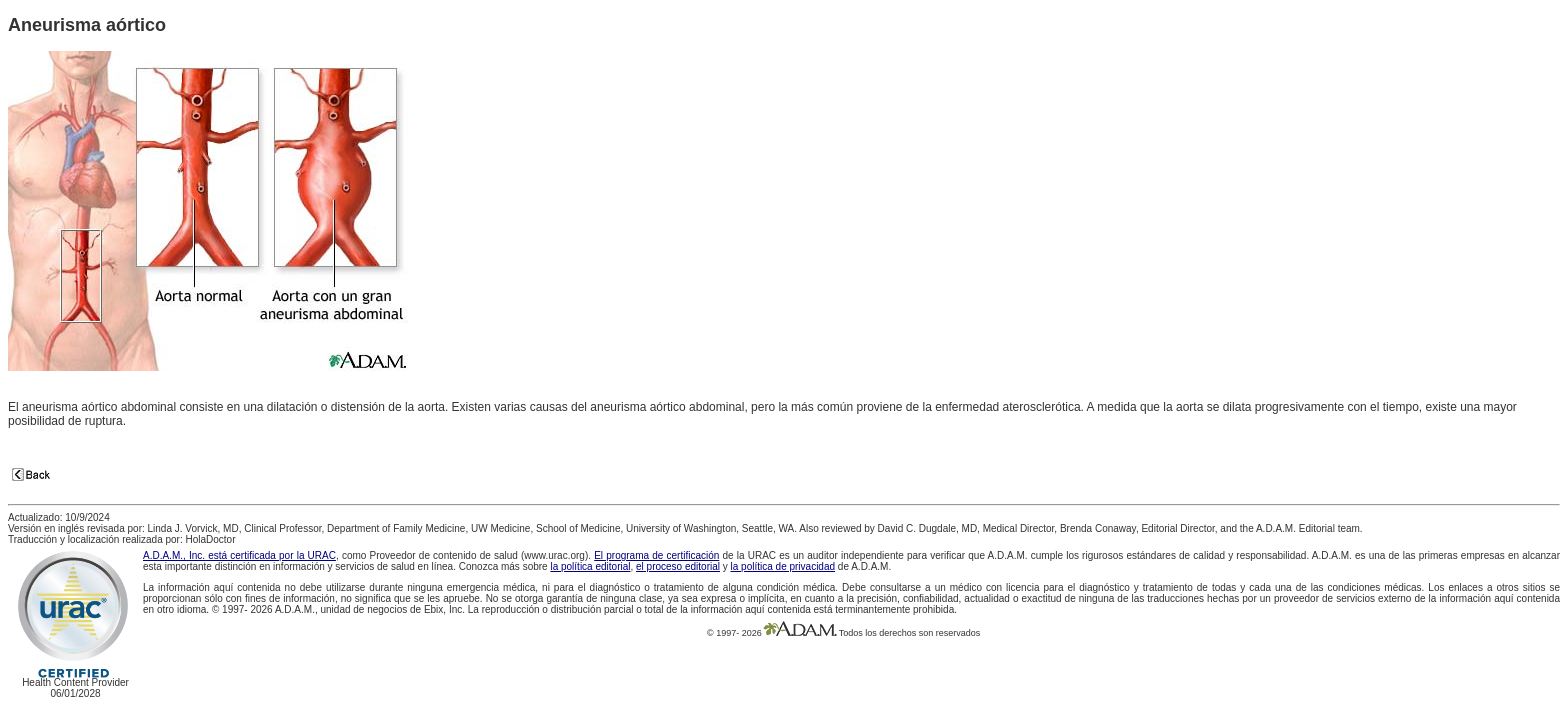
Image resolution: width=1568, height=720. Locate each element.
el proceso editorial (678, 566)
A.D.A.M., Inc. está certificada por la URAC (239, 555)
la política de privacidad (783, 566)
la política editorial (590, 566)
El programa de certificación (656, 555)
